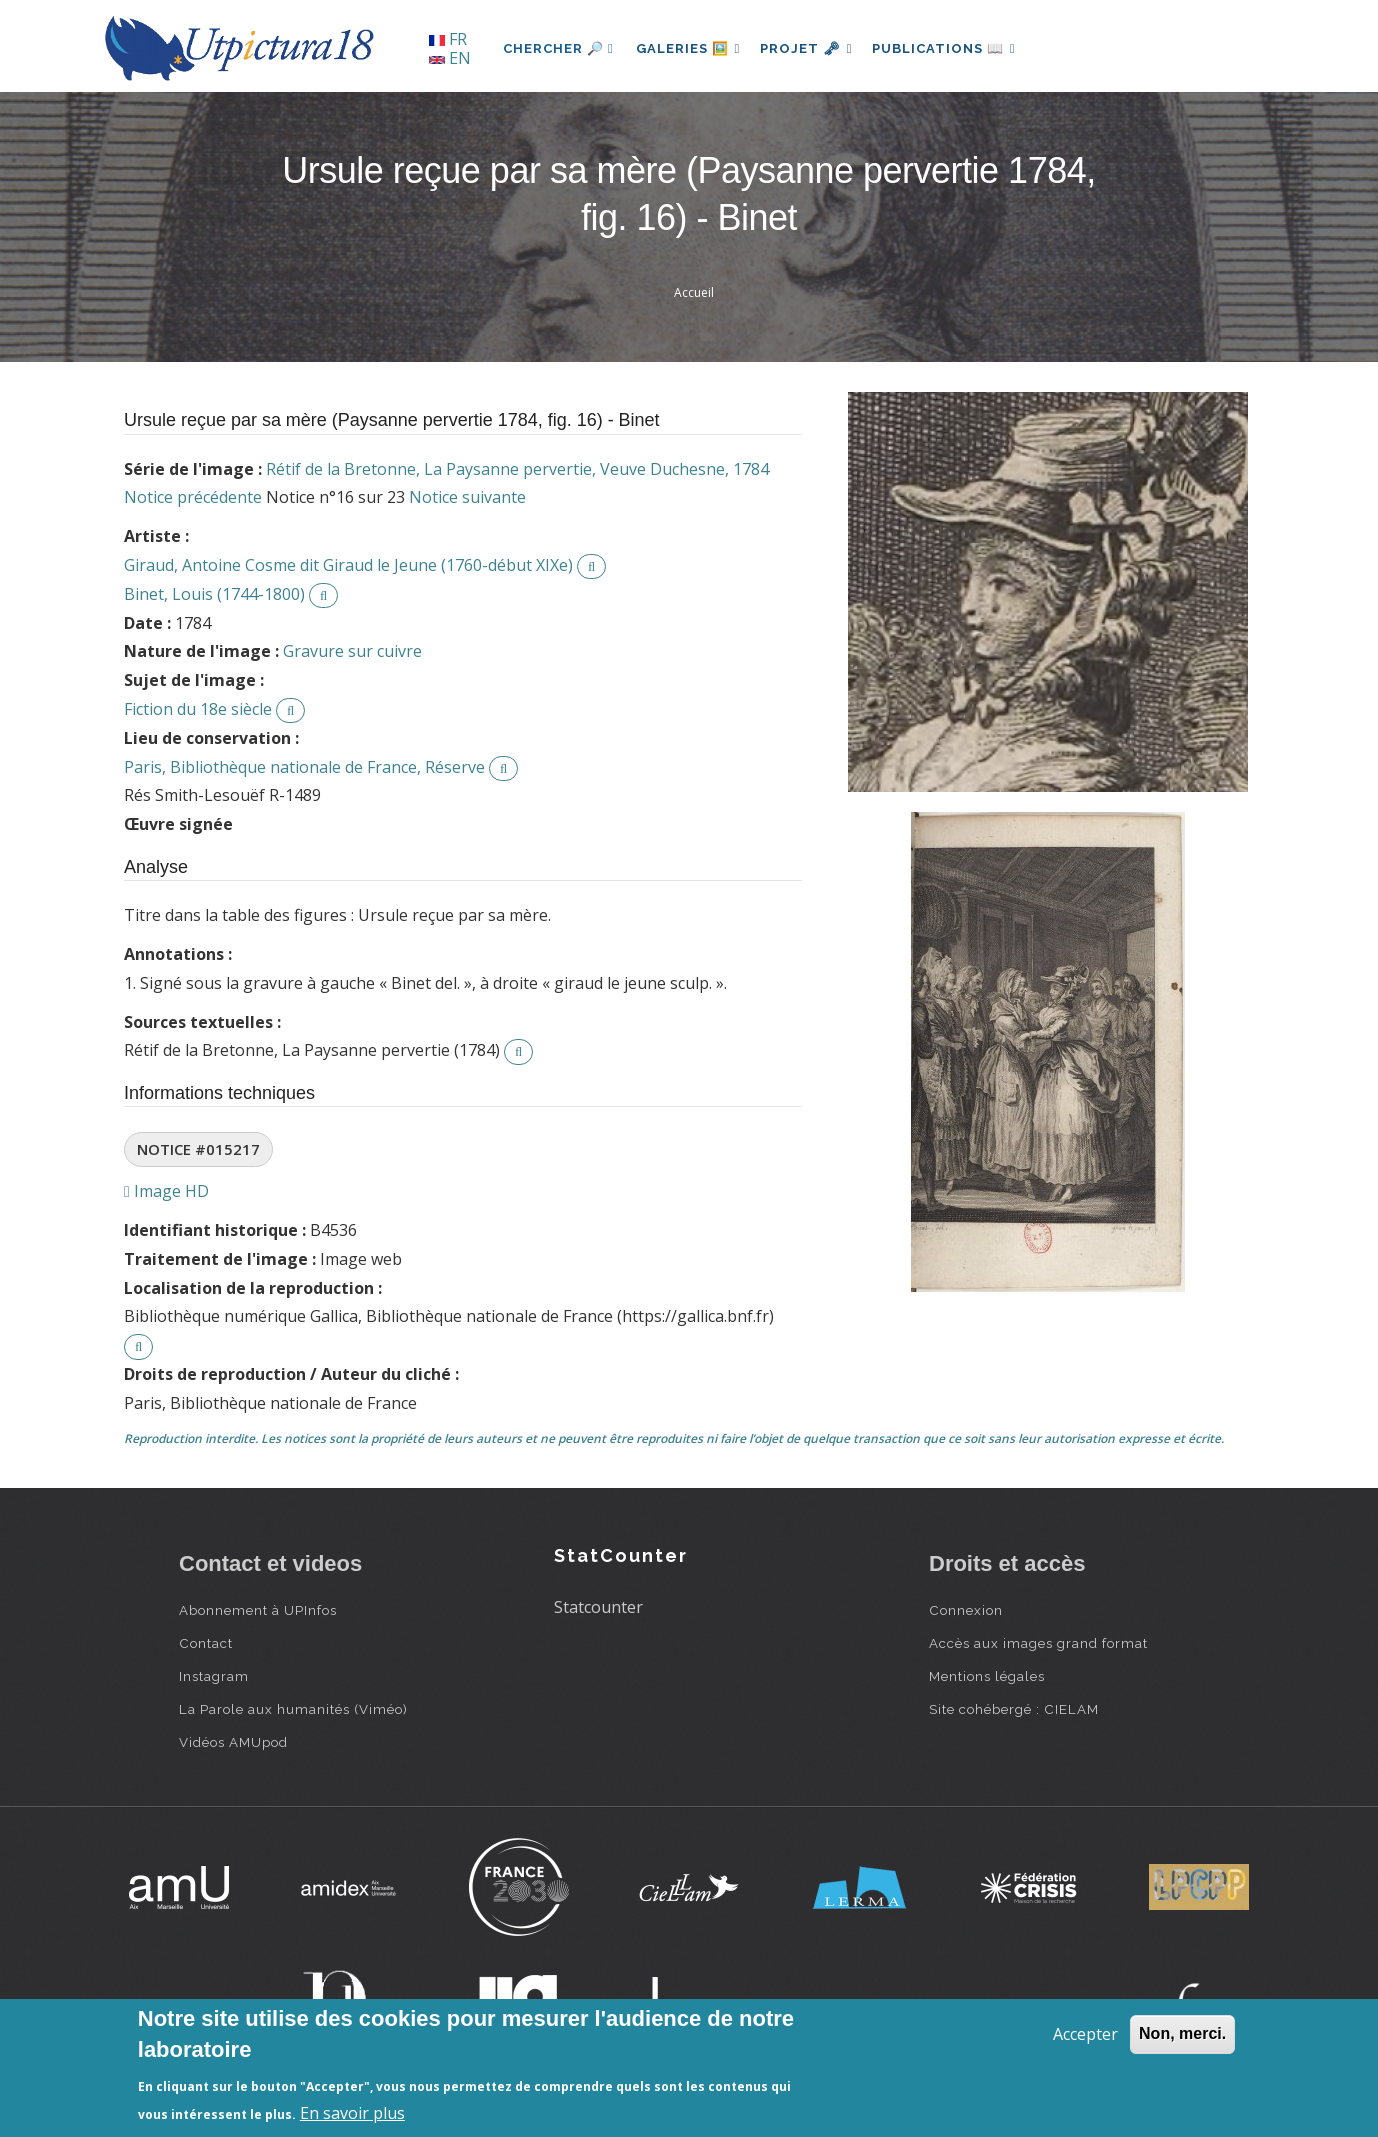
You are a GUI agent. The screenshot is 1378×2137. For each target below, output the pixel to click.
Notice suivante (467, 497)
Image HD (166, 1191)
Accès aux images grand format (1038, 1643)
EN (450, 58)
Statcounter (598, 1607)
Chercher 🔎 (558, 48)
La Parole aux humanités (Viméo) (293, 1709)
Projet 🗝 (813, 48)
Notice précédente (193, 497)
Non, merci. (1182, 2033)
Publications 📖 (955, 48)
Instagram (214, 1676)
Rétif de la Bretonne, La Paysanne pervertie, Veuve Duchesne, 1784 (517, 469)
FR (448, 39)
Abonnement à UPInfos (258, 1610)
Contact (206, 1643)
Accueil (694, 292)
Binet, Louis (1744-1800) (214, 594)
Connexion (966, 1610)
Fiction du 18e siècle (198, 709)
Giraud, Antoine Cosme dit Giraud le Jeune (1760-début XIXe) (348, 565)
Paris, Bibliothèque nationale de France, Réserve (304, 767)
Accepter (1085, 2034)
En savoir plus (352, 2113)
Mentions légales (987, 1676)
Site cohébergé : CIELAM (1014, 1709)
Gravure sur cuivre (352, 651)
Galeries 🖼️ (690, 48)
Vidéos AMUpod (233, 1742)
